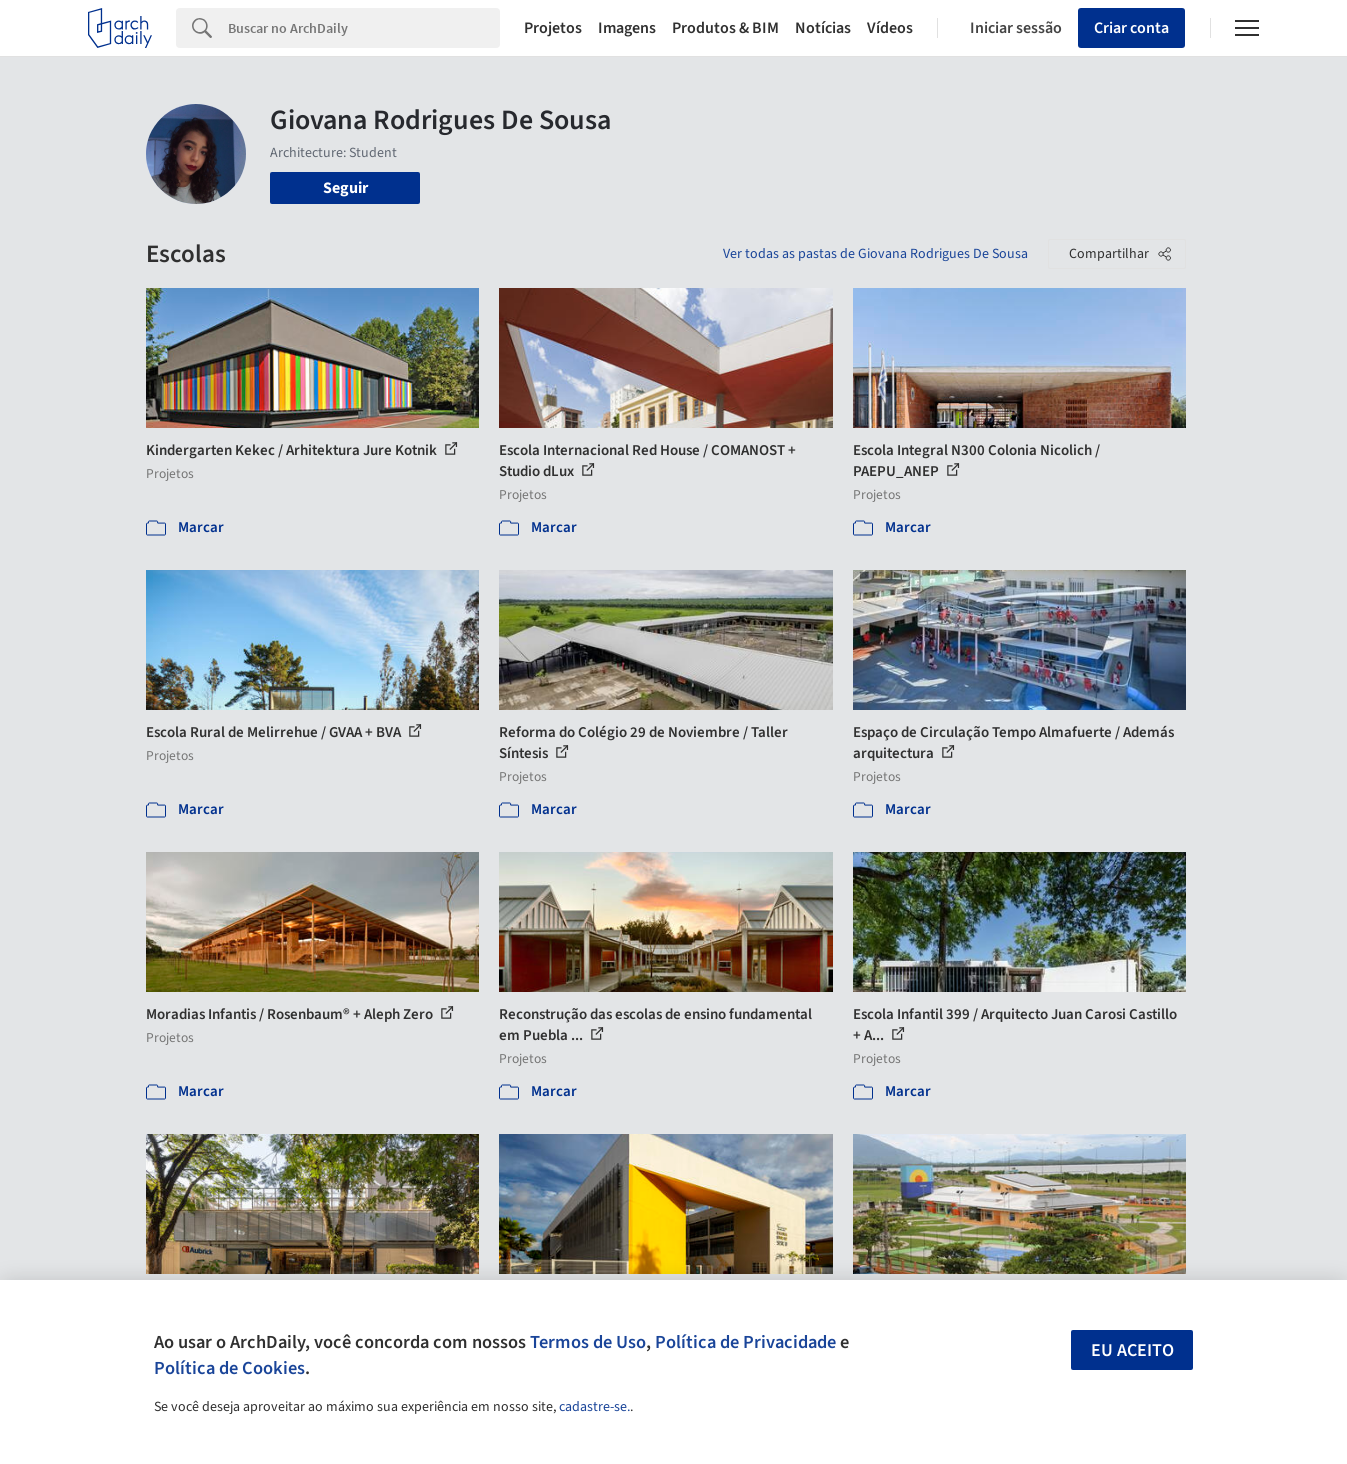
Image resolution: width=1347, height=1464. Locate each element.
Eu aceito (1132, 1350)
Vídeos (890, 28)
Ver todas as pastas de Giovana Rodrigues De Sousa (875, 254)
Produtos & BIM (725, 28)
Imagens (627, 28)
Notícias (823, 28)
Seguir (345, 188)
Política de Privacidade (745, 1342)
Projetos (553, 28)
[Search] (364, 28)
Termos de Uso (588, 1342)
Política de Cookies (229, 1368)
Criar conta (1131, 28)
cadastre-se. (594, 1407)
